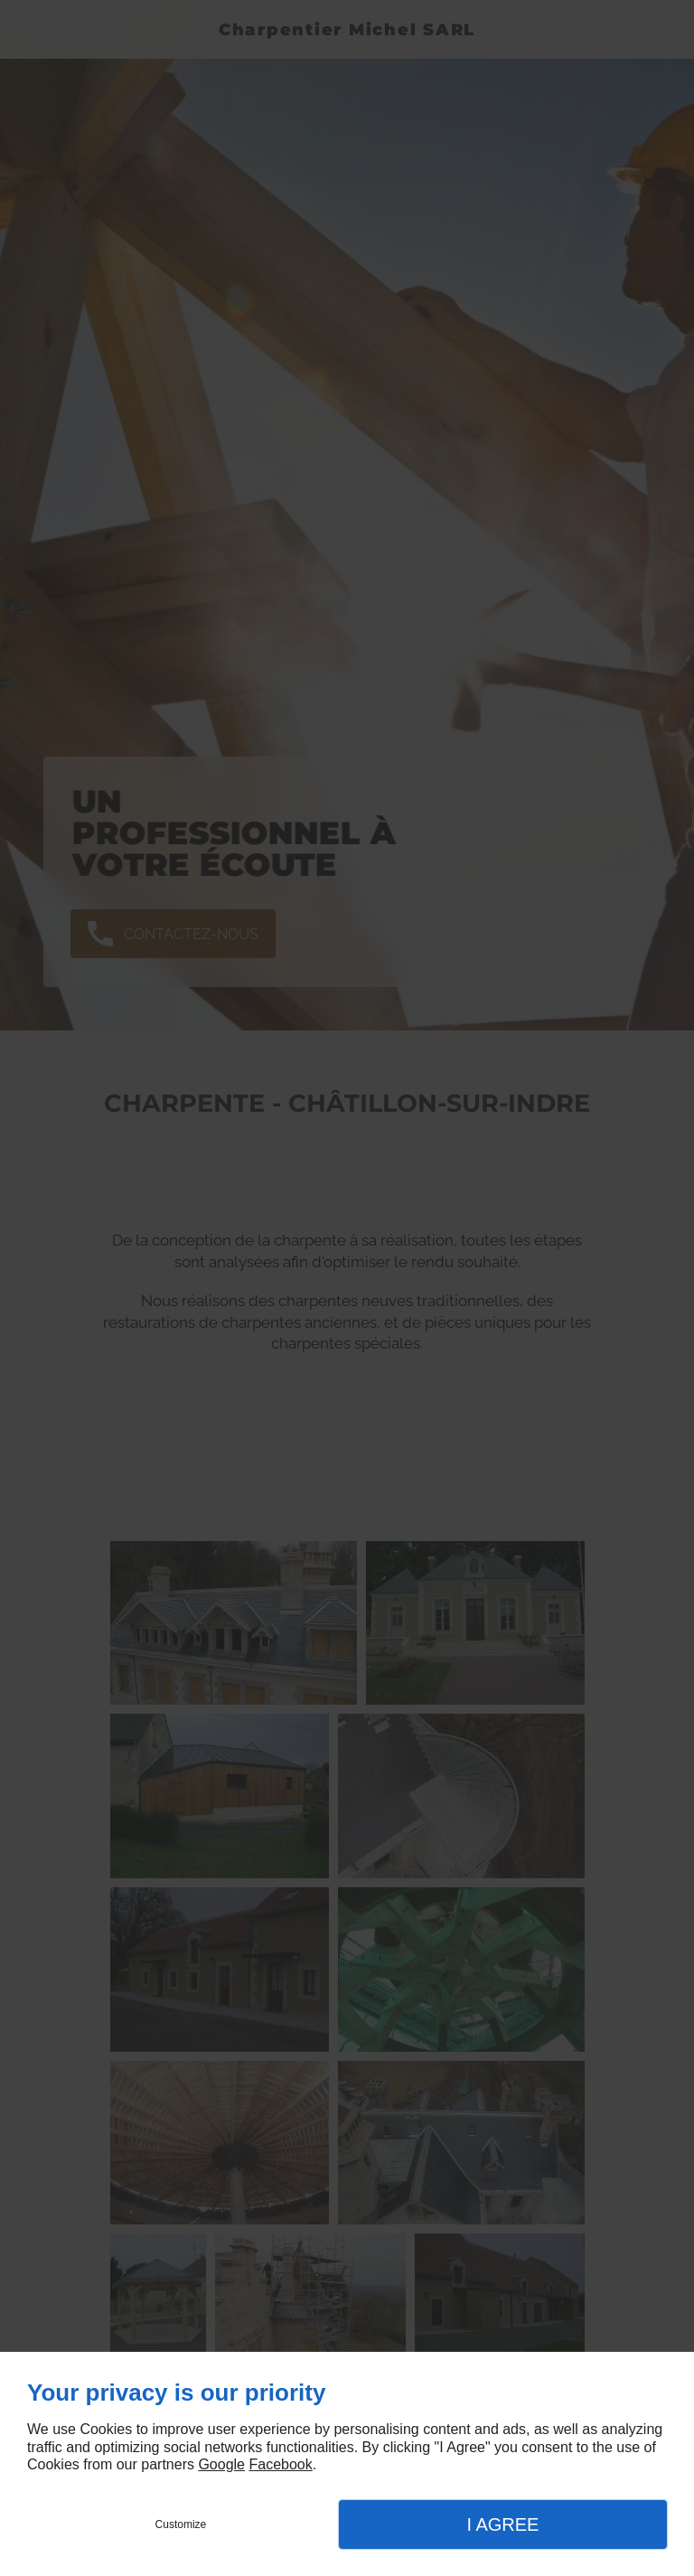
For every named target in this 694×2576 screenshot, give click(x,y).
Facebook (280, 2464)
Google (221, 2464)
